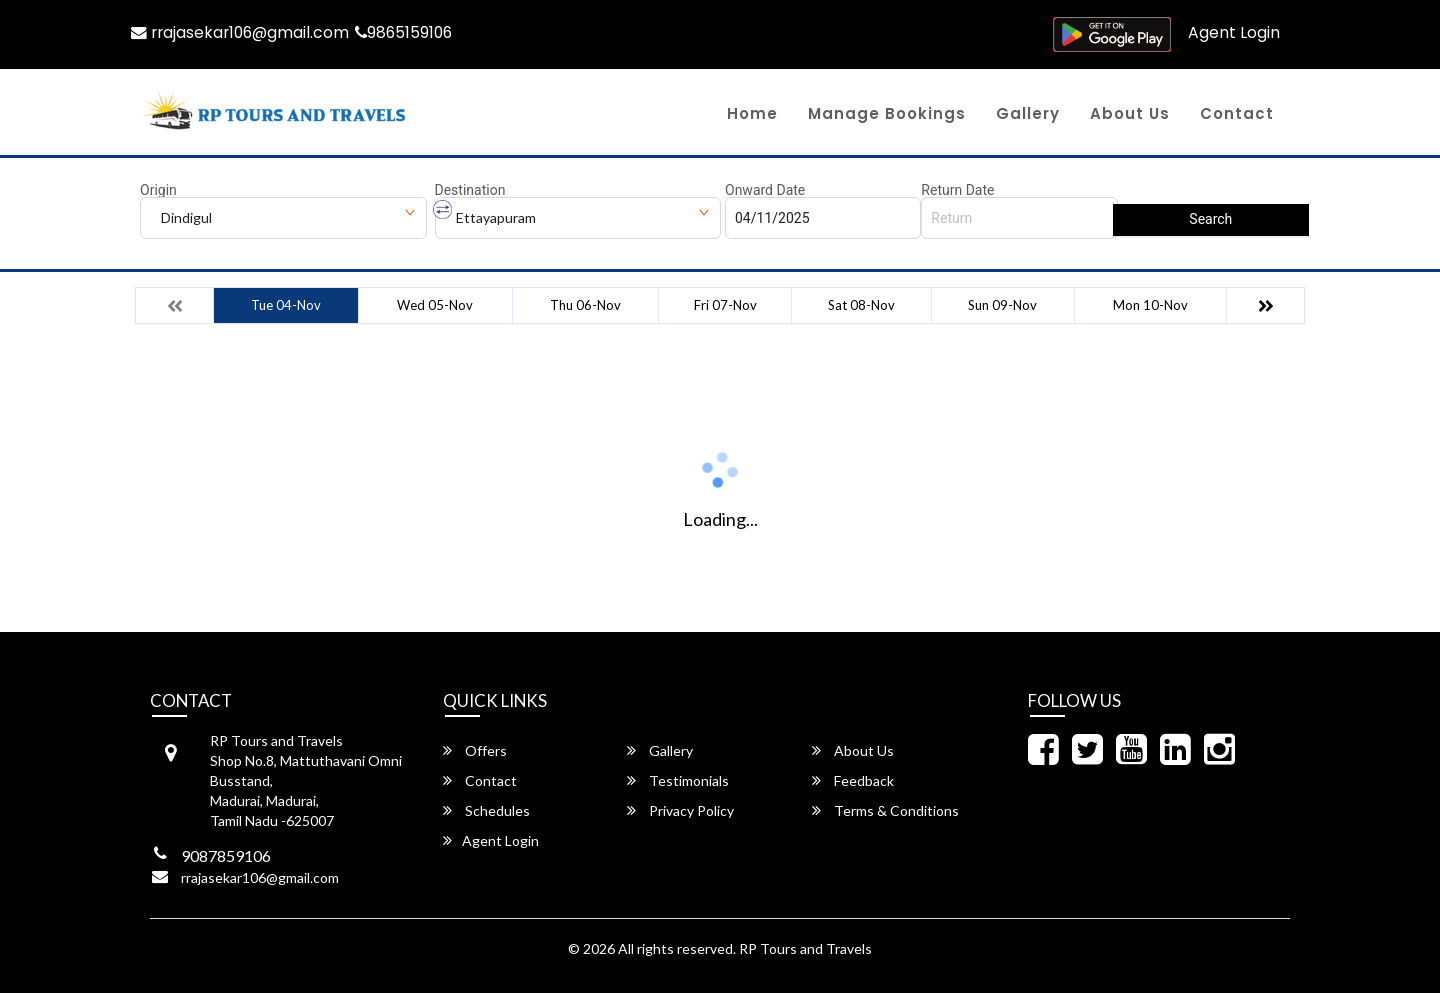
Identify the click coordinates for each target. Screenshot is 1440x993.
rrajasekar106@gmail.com (243, 32)
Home (752, 113)
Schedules (486, 810)
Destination (470, 190)
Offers (475, 750)
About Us (1130, 113)
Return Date (957, 190)
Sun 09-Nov (1002, 305)
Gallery (1028, 113)
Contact (1237, 113)
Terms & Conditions (885, 810)
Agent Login (1234, 32)
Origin (158, 190)
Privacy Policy (680, 810)
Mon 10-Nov (1150, 305)
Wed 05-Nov (435, 305)
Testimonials (678, 780)
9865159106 (411, 32)
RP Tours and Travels (805, 948)
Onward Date (765, 190)
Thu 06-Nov (585, 305)
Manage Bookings (887, 113)
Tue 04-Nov (286, 305)
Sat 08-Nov (861, 305)
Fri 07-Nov (725, 305)
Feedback (853, 780)
